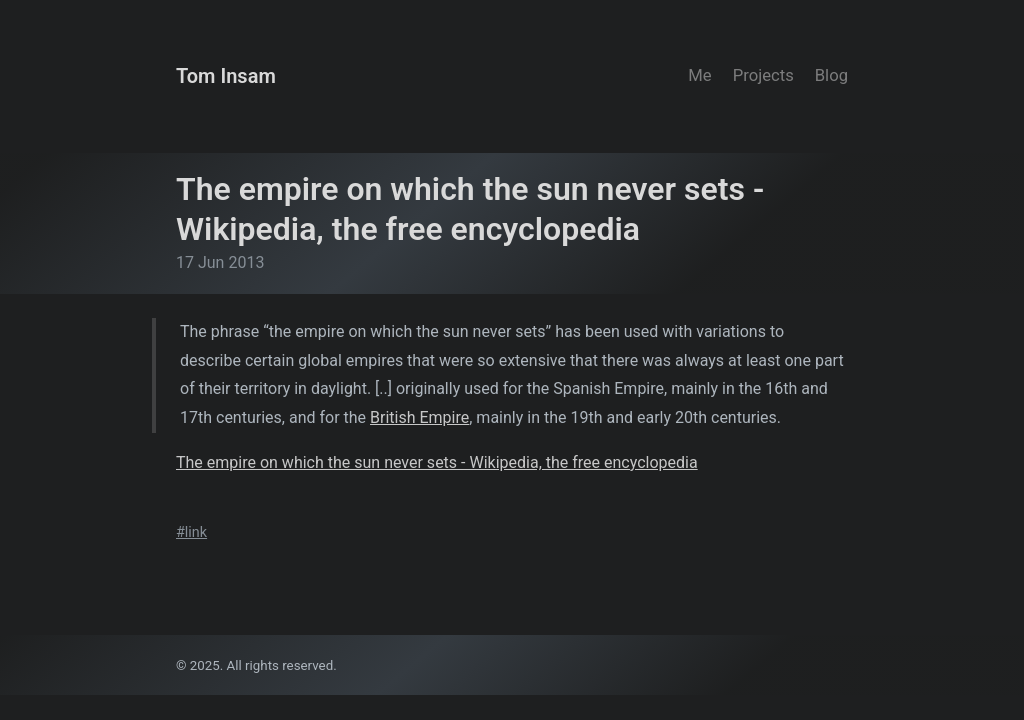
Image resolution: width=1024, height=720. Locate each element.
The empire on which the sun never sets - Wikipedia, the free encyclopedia (437, 462)
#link (191, 532)
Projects (763, 75)
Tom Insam (226, 76)
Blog (831, 75)
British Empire (419, 417)
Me (699, 75)
